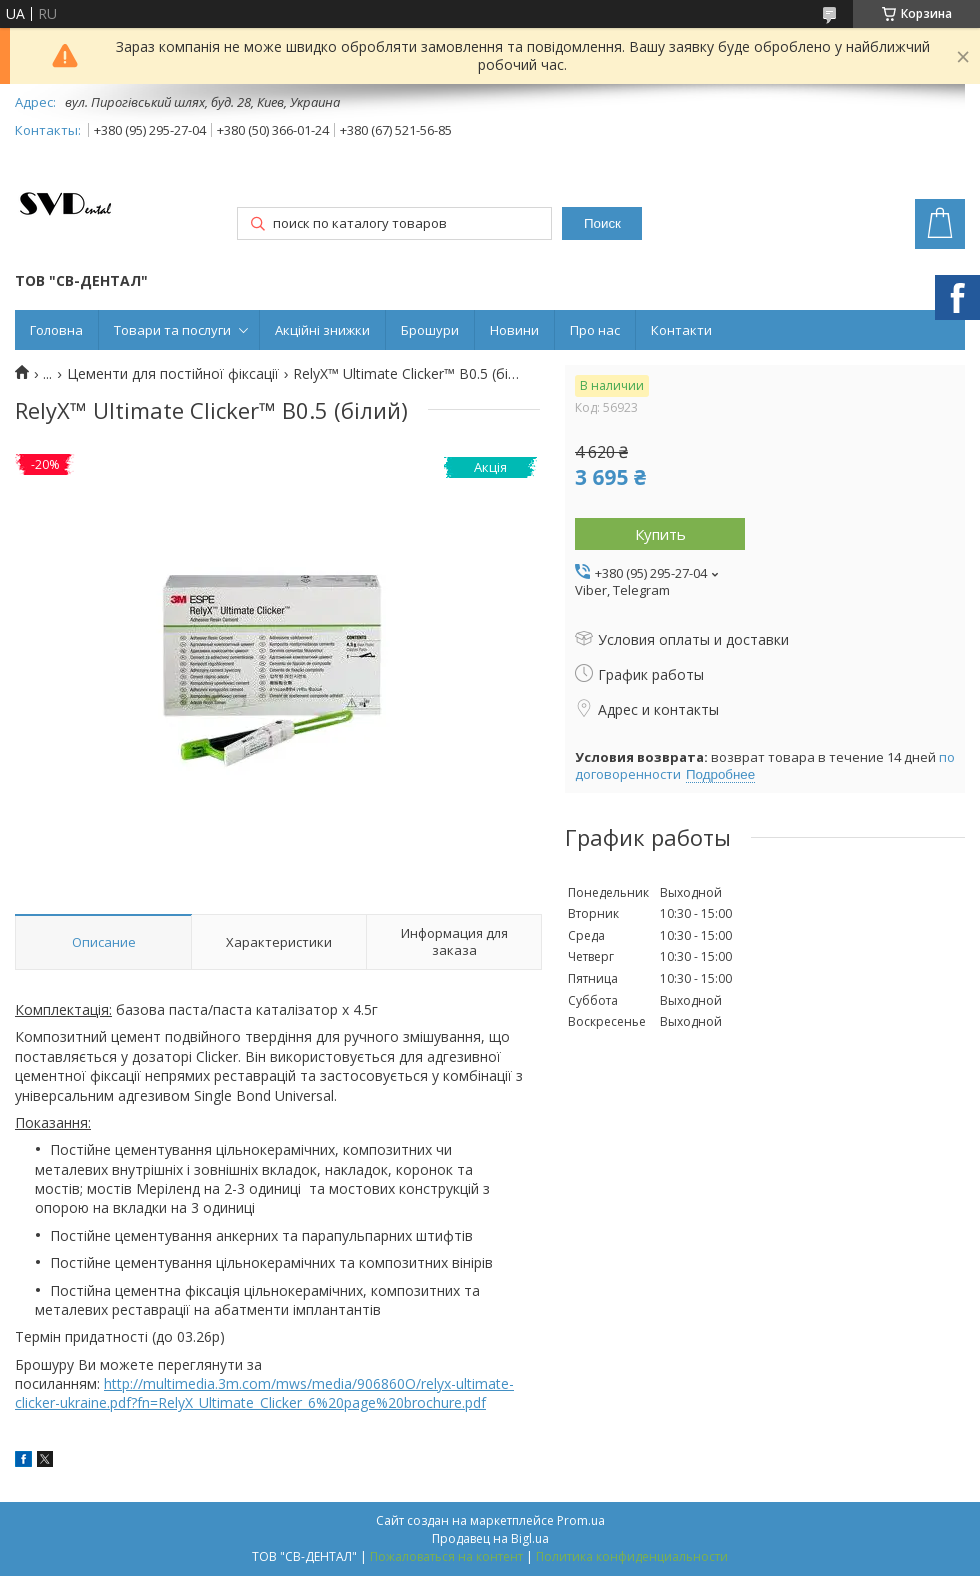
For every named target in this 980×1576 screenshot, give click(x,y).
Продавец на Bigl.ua (490, 1538)
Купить (660, 534)
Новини (514, 330)
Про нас (595, 330)
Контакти (681, 330)
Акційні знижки (322, 330)
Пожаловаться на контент (446, 1556)
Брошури (430, 330)
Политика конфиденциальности (632, 1556)
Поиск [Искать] (602, 223)
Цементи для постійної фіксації (173, 374)
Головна (56, 330)
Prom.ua (581, 1520)
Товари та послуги (172, 330)
